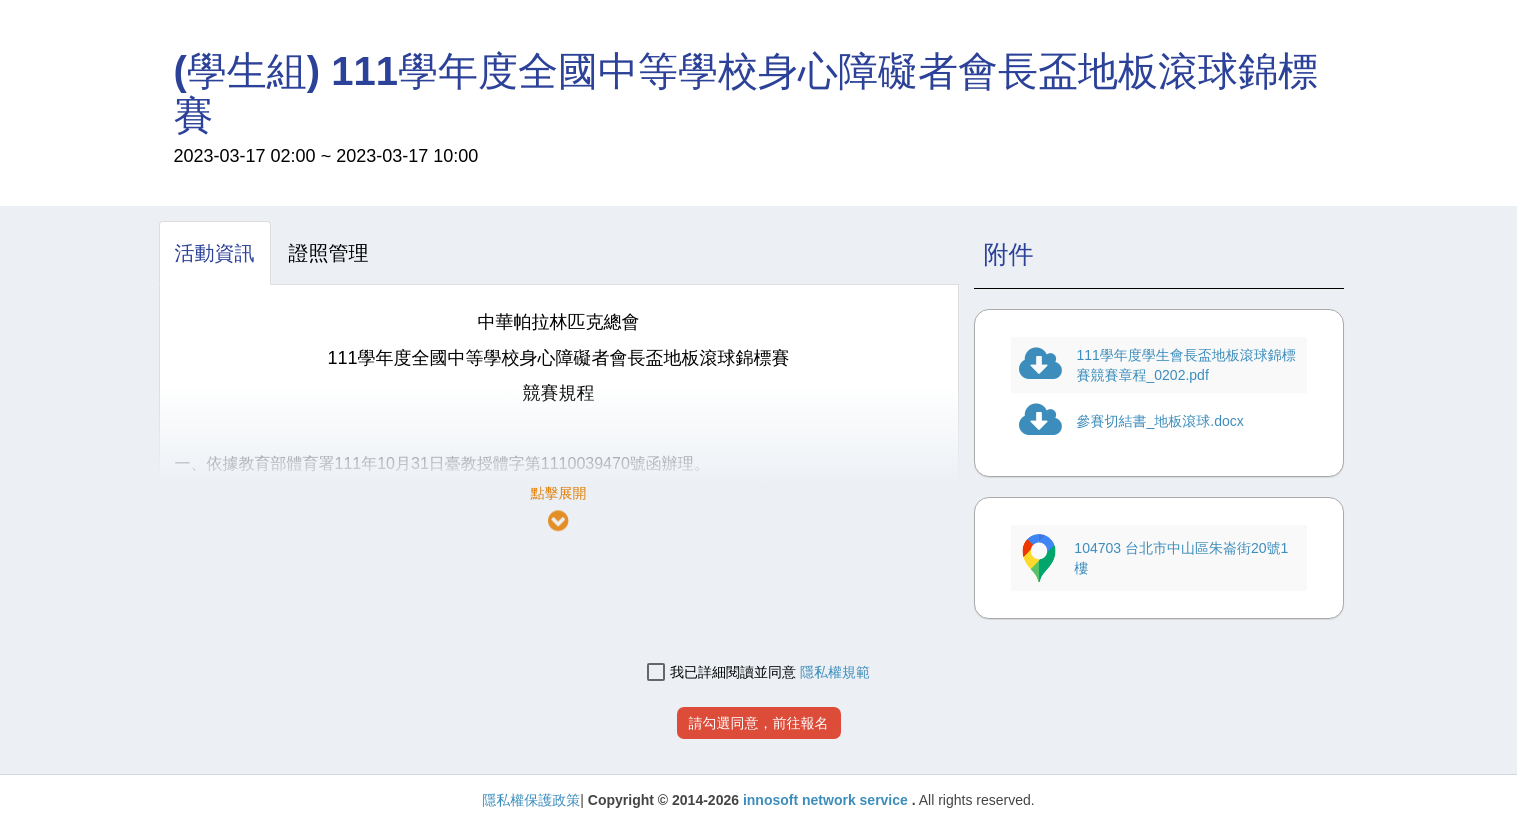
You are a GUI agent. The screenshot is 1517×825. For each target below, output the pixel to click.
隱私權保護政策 (531, 800)
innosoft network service (827, 800)
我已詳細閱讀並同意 (721, 672)
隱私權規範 (835, 672)
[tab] (215, 253)
